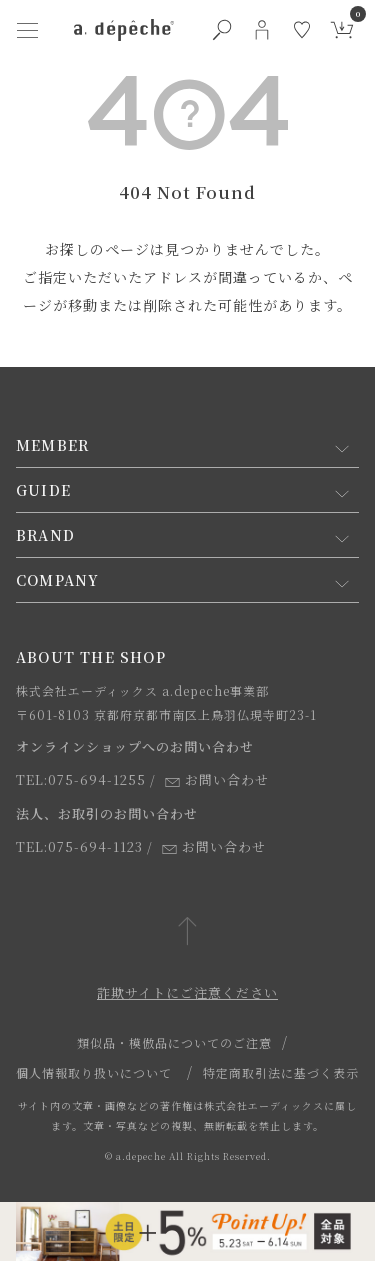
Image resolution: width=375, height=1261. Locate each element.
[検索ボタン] (222, 30)
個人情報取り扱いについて (94, 1072)
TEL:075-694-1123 (79, 846)
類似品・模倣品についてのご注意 (174, 1042)
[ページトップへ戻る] (187, 932)
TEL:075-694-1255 (81, 779)
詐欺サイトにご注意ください (187, 992)
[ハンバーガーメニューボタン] (28, 30)
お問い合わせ (217, 779)
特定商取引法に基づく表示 (281, 1072)
